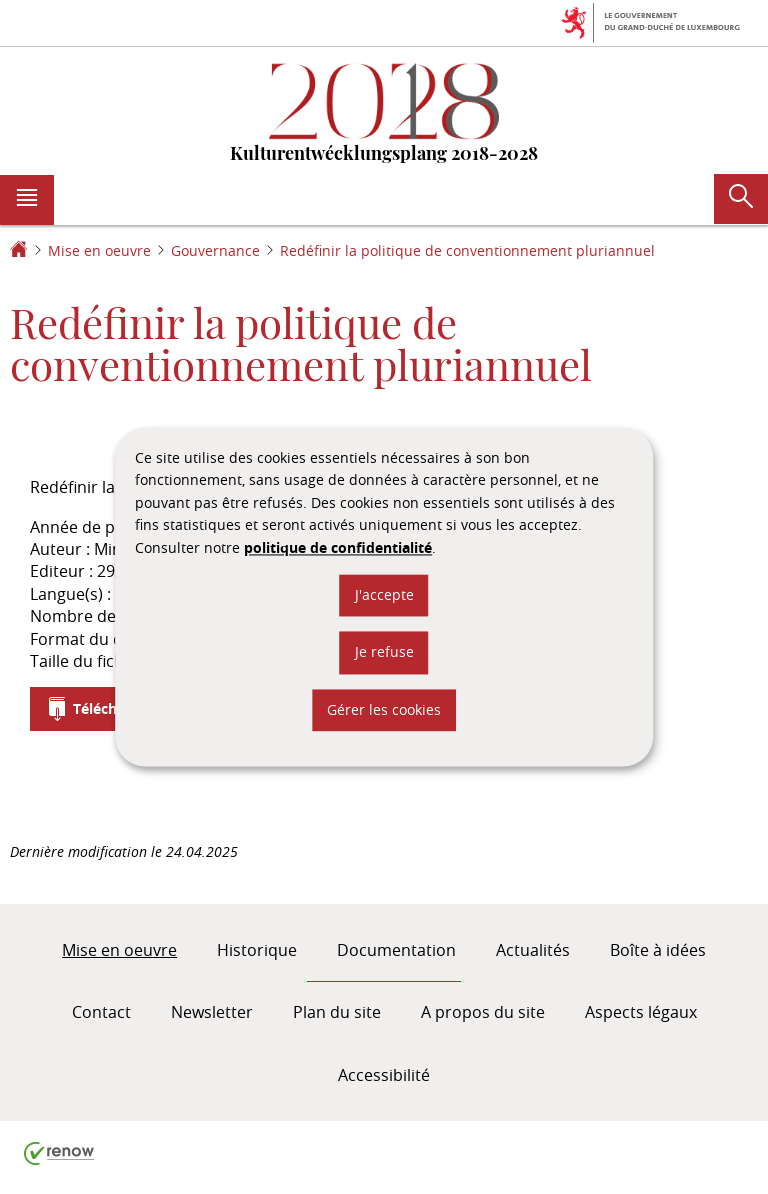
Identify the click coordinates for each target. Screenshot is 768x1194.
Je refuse (384, 652)
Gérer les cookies (384, 709)
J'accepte (384, 594)
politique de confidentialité (338, 547)
